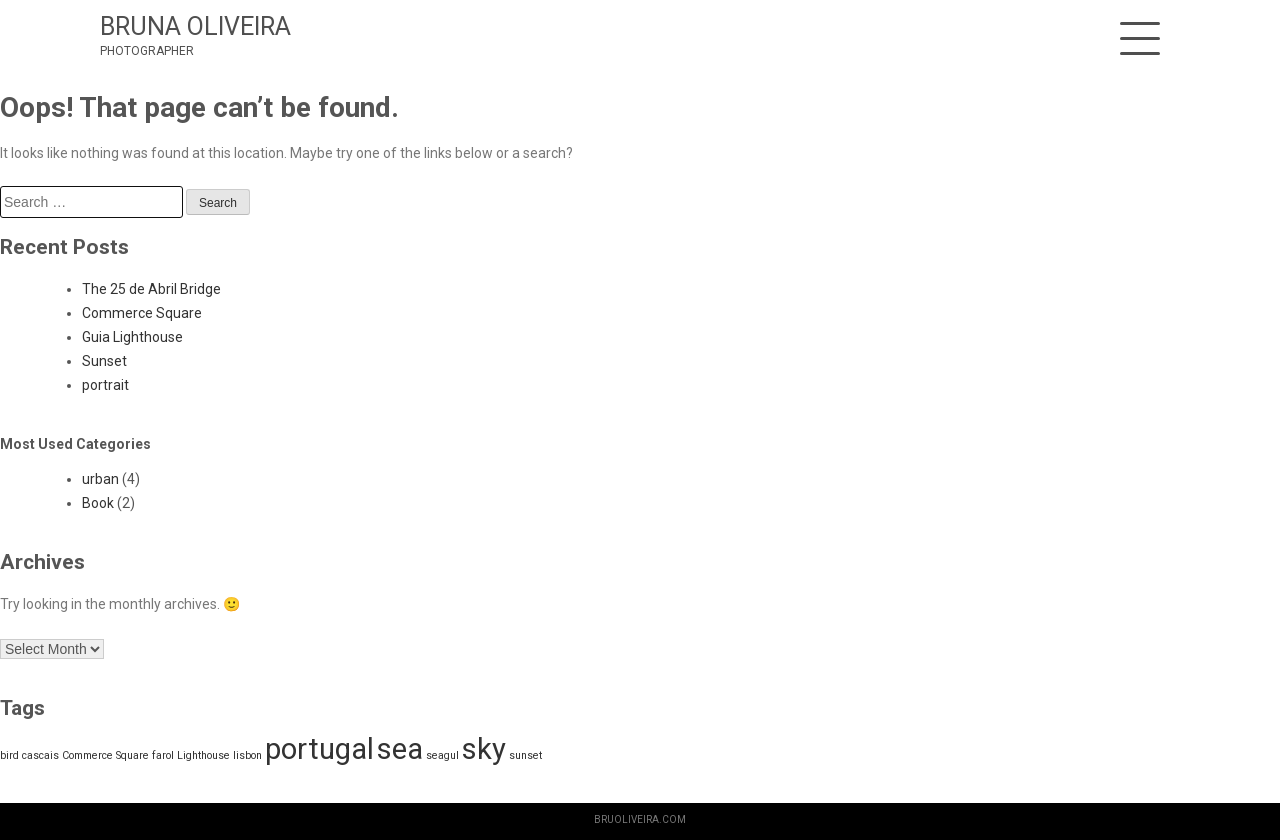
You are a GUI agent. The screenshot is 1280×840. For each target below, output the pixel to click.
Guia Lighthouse (132, 337)
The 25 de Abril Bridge (151, 289)
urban (100, 479)
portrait (105, 385)
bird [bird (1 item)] (9, 755)
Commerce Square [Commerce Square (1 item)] (105, 755)
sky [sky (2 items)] (484, 749)
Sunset (104, 361)
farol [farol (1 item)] (163, 755)
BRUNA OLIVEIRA (195, 26)
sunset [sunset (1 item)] (525, 755)
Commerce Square (142, 313)
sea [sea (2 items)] (400, 749)
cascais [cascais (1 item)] (40, 755)
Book (98, 503)
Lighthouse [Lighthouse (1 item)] (203, 755)
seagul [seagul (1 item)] (442, 755)
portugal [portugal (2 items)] (319, 749)
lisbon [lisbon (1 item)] (247, 755)
